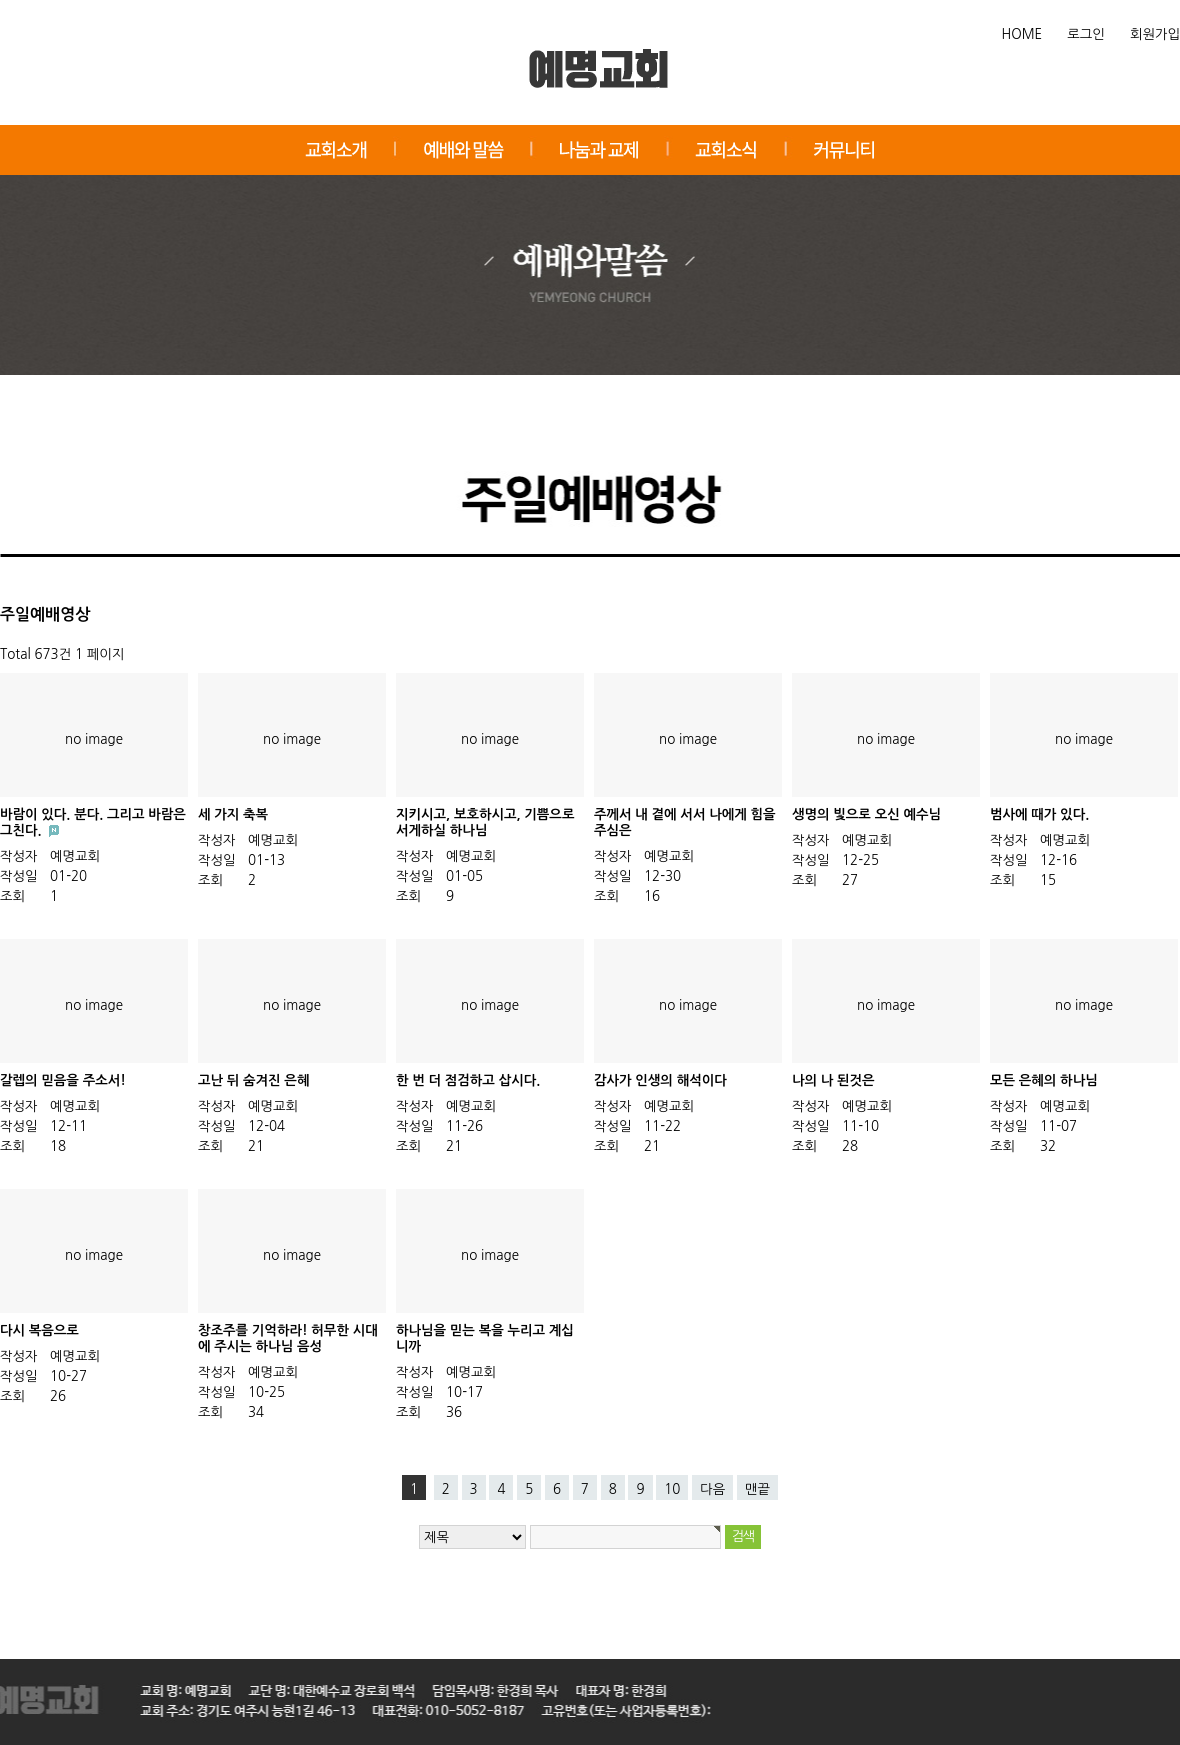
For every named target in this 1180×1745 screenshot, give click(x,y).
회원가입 (1155, 34)
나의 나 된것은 (833, 1080)
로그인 (1086, 34)
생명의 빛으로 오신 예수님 (866, 814)
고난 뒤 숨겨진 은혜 (253, 1080)
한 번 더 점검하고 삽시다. (468, 1080)
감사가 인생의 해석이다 (660, 1080)
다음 (712, 1489)
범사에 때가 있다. (1039, 814)
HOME (1022, 34)
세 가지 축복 (233, 814)
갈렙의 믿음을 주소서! (63, 1080)
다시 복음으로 (39, 1330)
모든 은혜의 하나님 (1044, 1080)
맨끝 (757, 1489)
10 (672, 1489)
